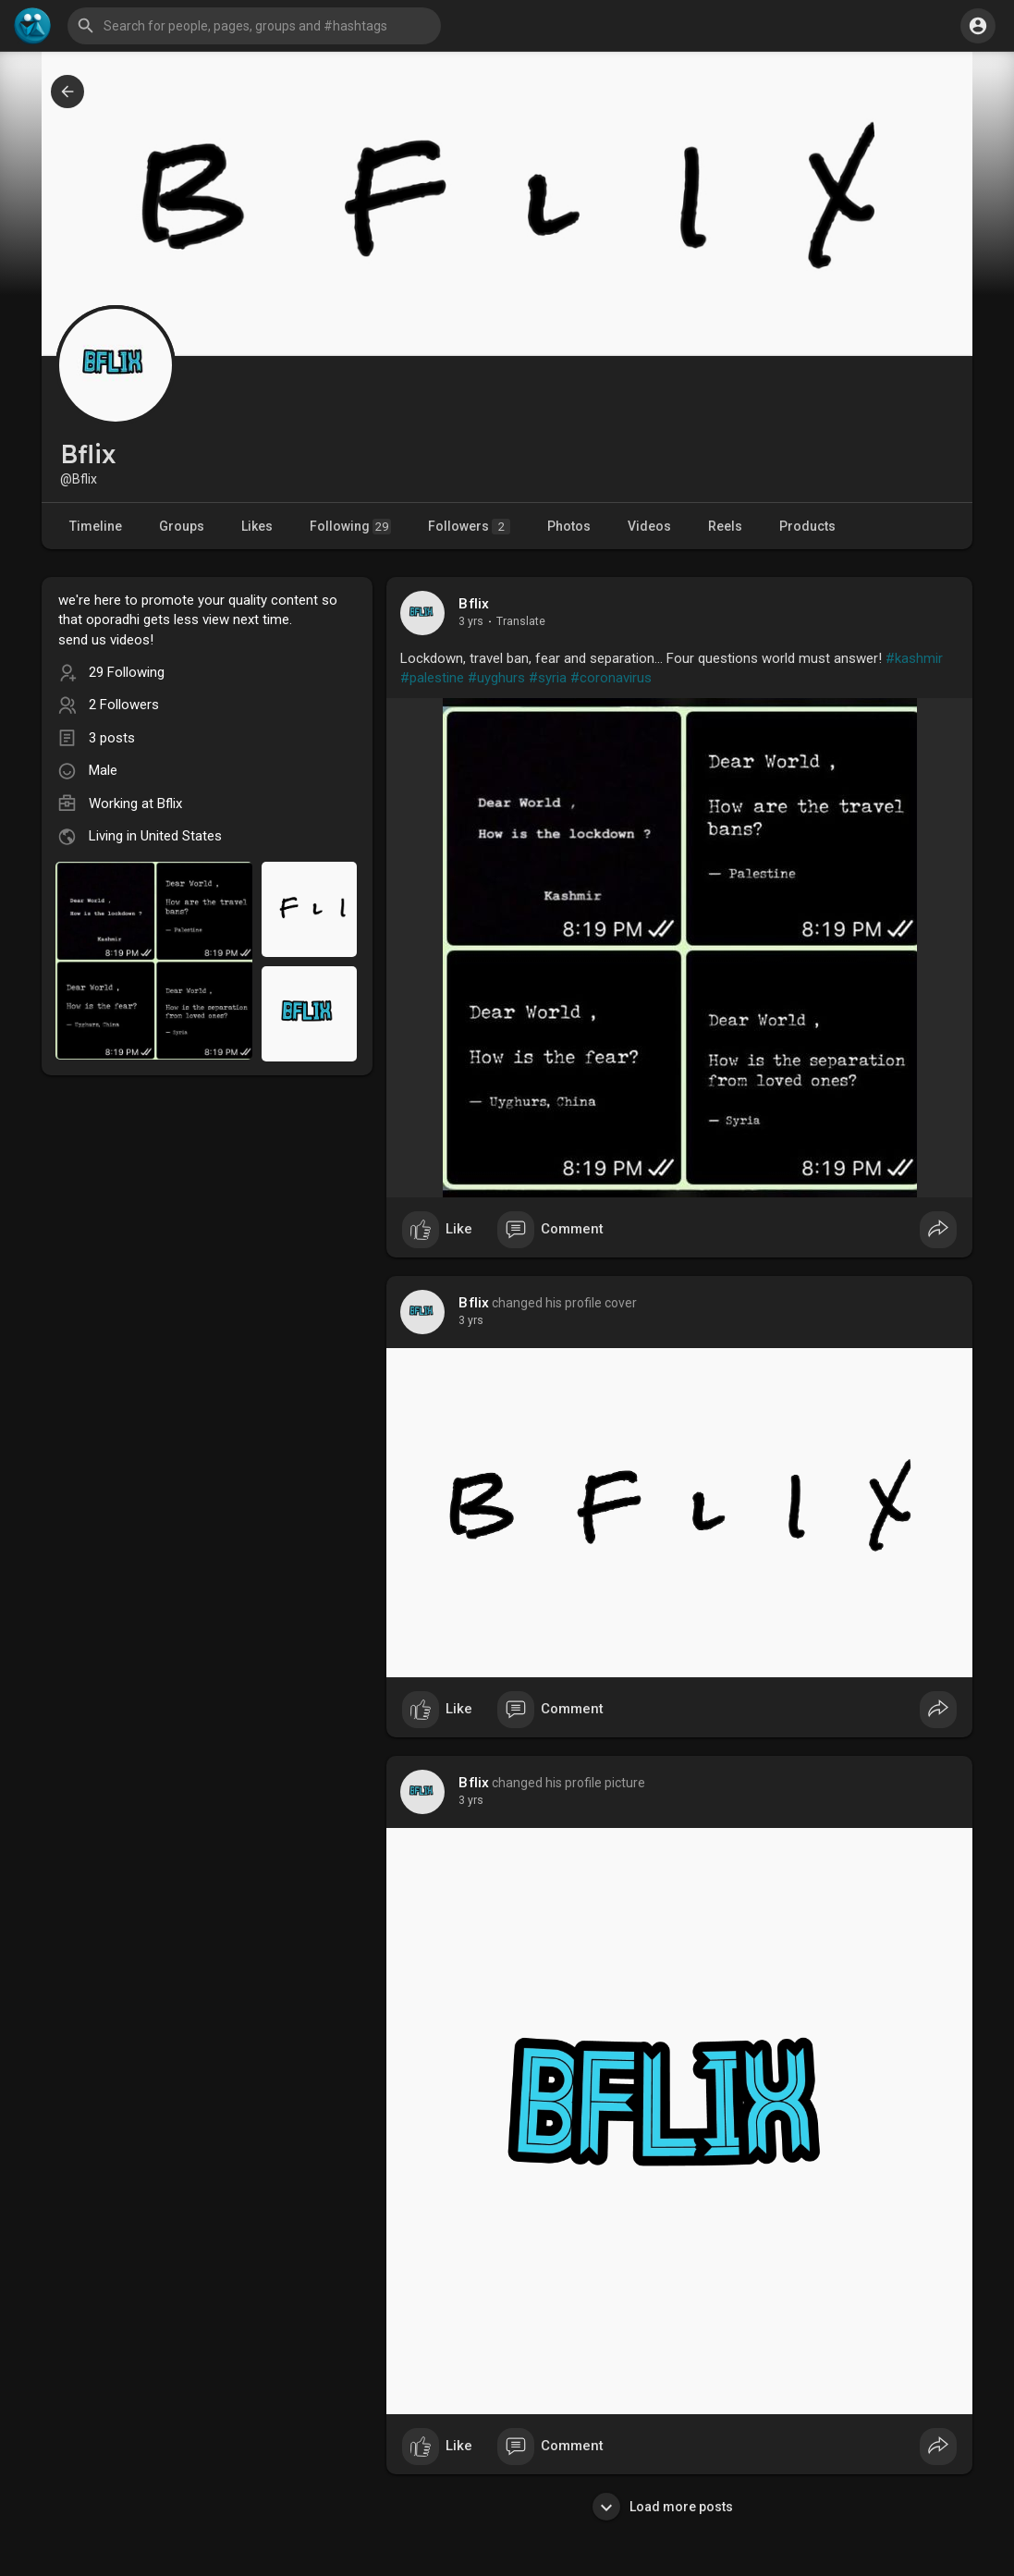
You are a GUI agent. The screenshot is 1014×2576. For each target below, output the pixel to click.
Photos (569, 526)
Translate (520, 621)
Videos (649, 526)
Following (350, 526)
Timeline (95, 526)
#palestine (432, 677)
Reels (725, 526)
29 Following (127, 672)
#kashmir (914, 658)
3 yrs (470, 621)
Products (807, 526)
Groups (181, 526)
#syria (548, 677)
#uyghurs (496, 677)
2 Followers (124, 704)
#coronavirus (611, 677)
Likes (257, 526)
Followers (469, 526)
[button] (254, 25)
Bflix (473, 603)
